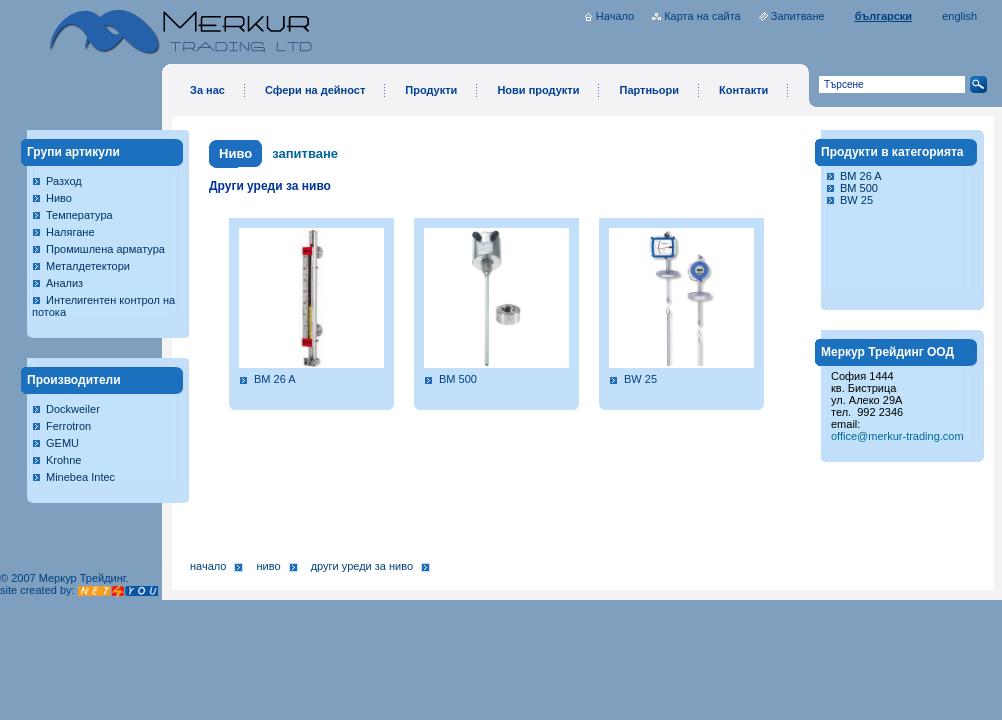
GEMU (62, 443)
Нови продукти (538, 90)
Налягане (70, 232)
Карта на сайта (702, 16)
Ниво (59, 198)
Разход (64, 181)
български (883, 16)
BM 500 (458, 379)
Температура (79, 215)
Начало (615, 16)
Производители (74, 380)
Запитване (798, 16)
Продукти (431, 90)
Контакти (743, 90)
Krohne (63, 460)
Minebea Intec (80, 477)
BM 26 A (275, 379)
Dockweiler (73, 409)
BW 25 (640, 379)
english (959, 16)
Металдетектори (88, 266)
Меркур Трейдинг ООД (887, 352)
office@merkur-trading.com (897, 436)
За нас (207, 90)
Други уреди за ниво (362, 566)
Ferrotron (68, 426)
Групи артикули (73, 152)
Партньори (649, 90)
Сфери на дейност (315, 90)
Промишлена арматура (105, 249)
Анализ (64, 283)
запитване (305, 153)
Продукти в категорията (892, 152)
